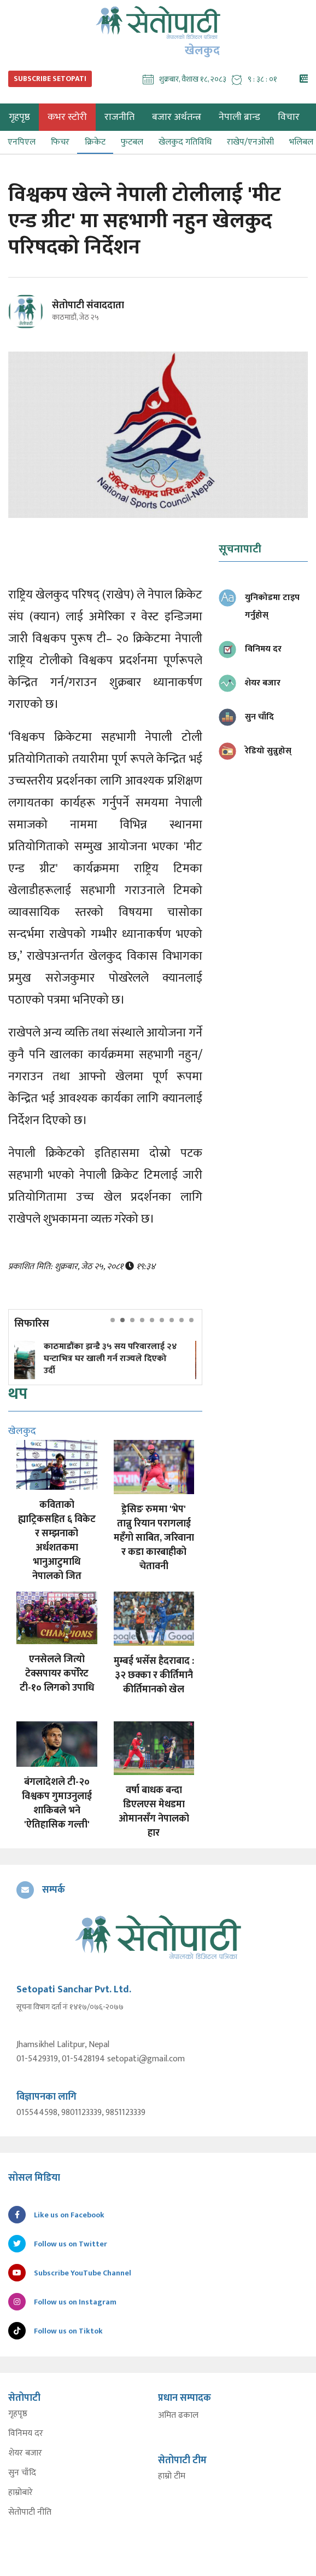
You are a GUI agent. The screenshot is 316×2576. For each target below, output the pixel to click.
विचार (289, 117)
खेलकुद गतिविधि (185, 142)
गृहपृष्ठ (17, 2414)
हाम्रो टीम (171, 2476)
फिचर (60, 142)
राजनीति (119, 117)
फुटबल (132, 142)
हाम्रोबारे (20, 2493)
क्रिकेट (95, 142)
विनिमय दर (25, 2434)
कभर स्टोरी (67, 117)
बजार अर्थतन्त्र (176, 117)
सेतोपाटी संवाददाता (88, 305)
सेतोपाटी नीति (29, 2512)
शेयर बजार (25, 2453)
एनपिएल (22, 142)
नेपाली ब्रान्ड (239, 117)
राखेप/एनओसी (250, 142)
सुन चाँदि (22, 2473)
